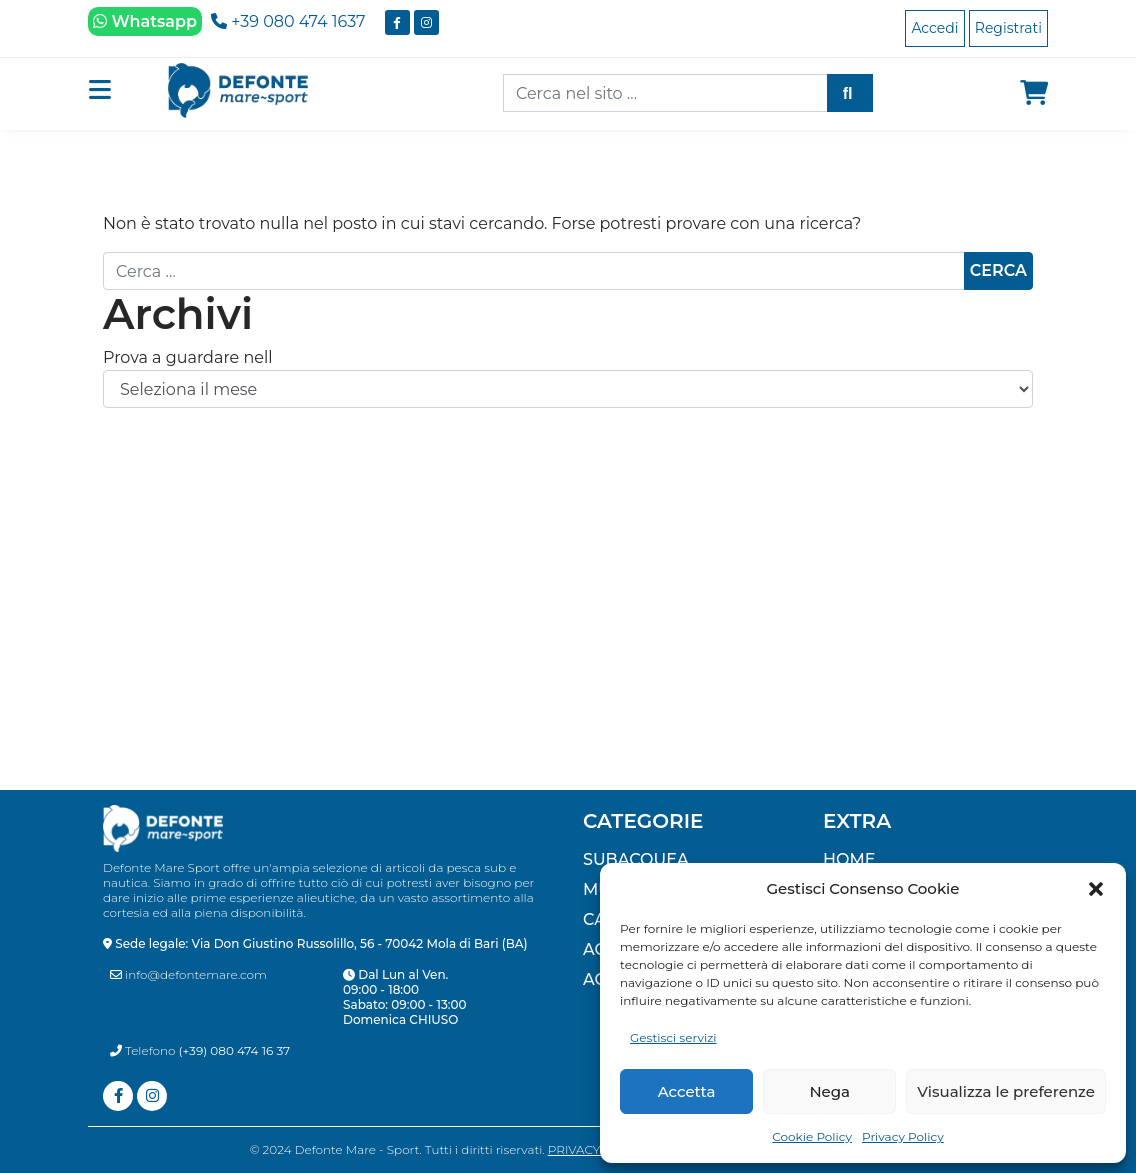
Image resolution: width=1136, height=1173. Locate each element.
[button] (1096, 889)
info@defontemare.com (188, 974)
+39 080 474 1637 (288, 21)
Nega (829, 1091)
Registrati (1008, 28)
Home (849, 859)
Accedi (934, 28)
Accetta (687, 1091)
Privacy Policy (903, 1136)
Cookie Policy (812, 1136)
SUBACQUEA (636, 859)
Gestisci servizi (673, 1037)
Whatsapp (145, 21)
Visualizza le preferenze (1006, 1091)
